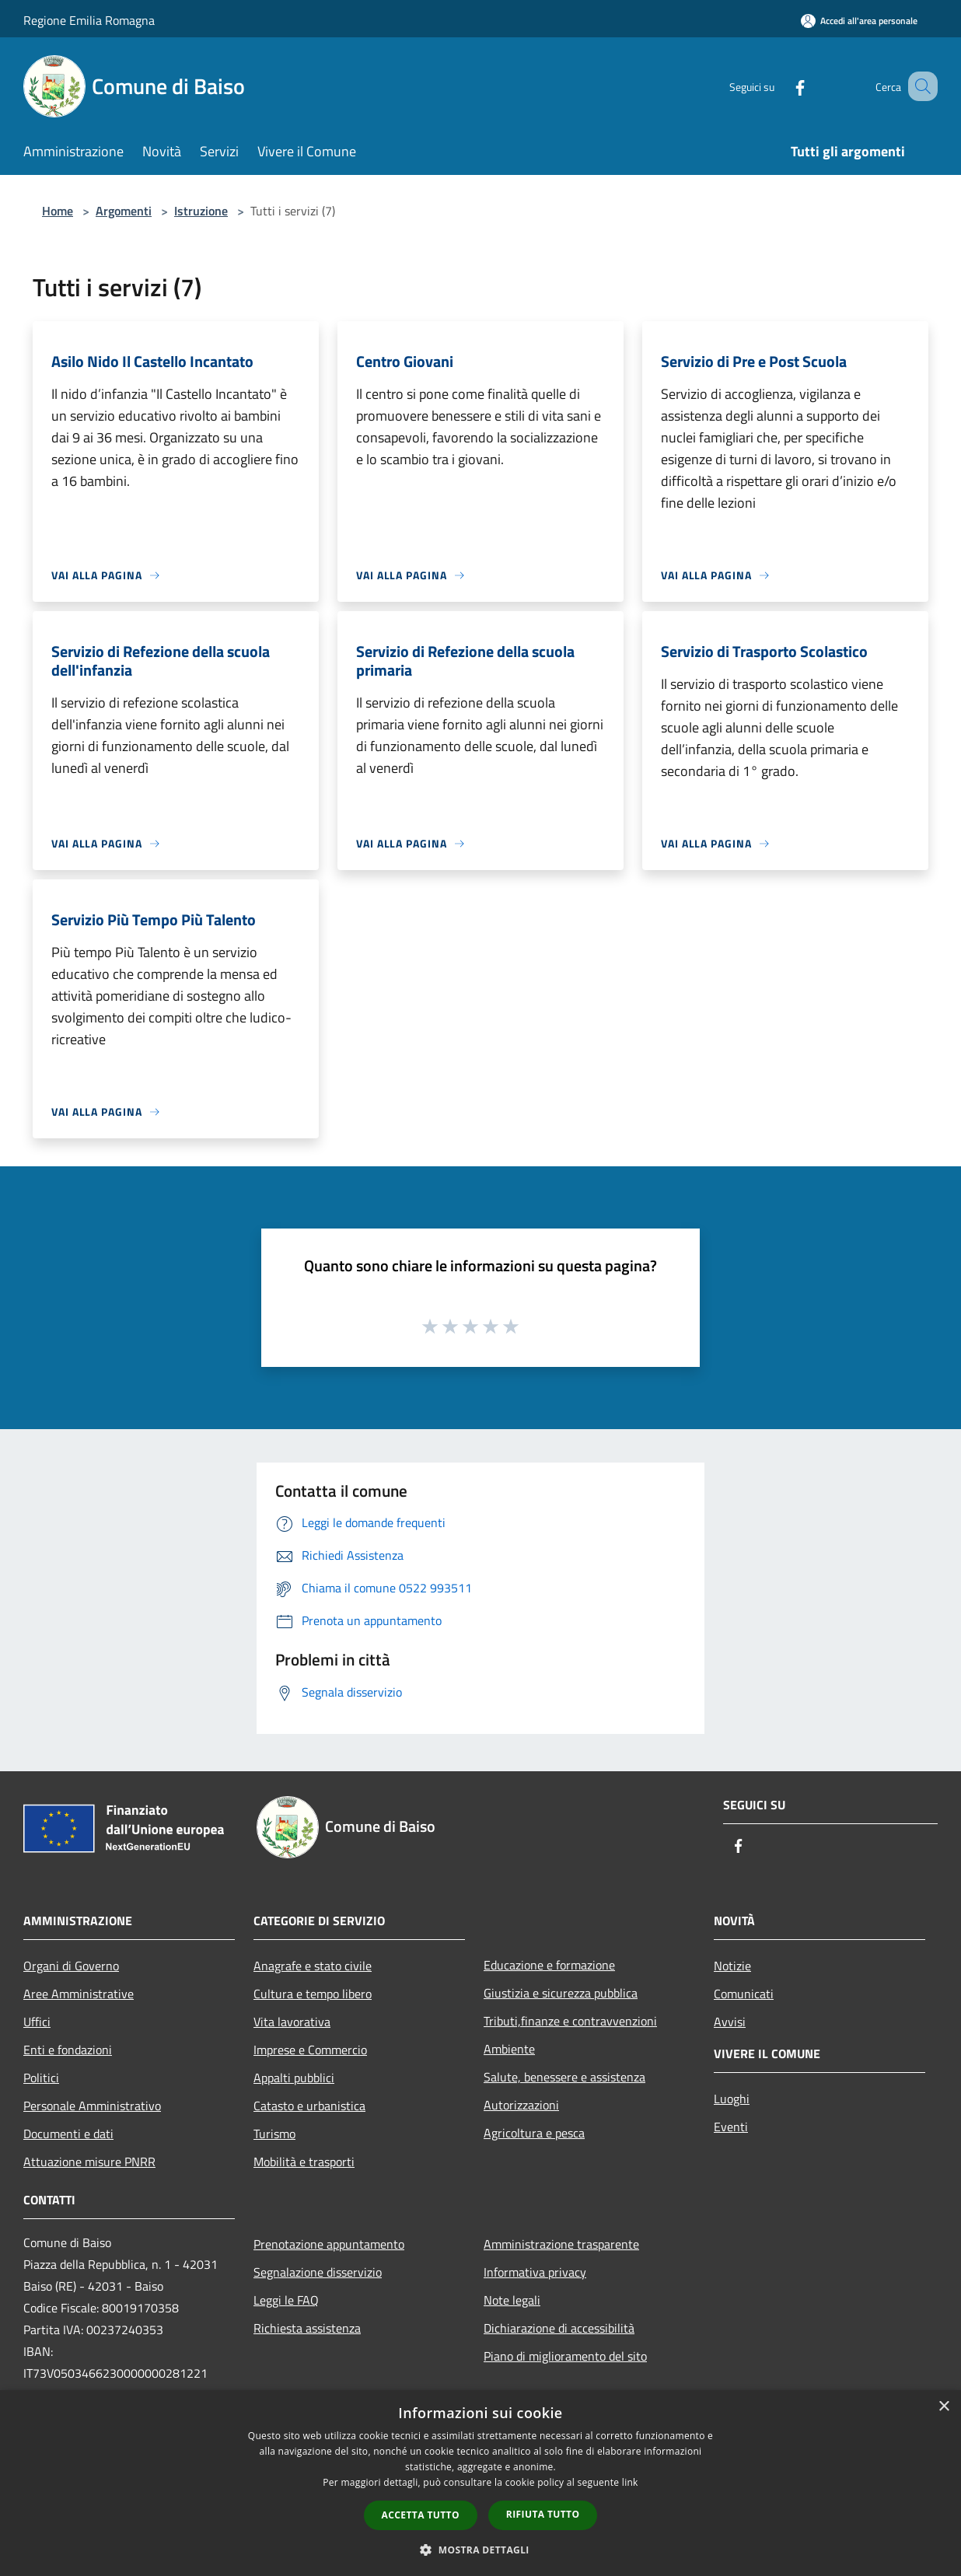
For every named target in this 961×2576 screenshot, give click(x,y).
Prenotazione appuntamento (328, 2244)
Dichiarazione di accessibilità (559, 2328)
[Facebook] (780, 85)
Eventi (731, 2126)
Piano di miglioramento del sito (565, 2356)
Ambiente (509, 2048)
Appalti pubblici (293, 2077)
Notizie (732, 1965)
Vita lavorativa (291, 2021)
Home (57, 210)
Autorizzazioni (521, 2104)
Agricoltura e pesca (534, 2132)
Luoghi (732, 2098)
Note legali (512, 2300)
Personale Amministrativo (92, 2105)
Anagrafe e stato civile (312, 1965)
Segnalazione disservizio (317, 2272)
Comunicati (744, 1993)
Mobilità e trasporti (304, 2161)
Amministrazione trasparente (561, 2244)
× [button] (943, 2407)
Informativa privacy (535, 2272)
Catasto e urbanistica (309, 2105)
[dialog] (480, 2483)
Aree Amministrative (78, 1993)
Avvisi (730, 2021)
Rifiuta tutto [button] (543, 2514)
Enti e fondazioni (67, 2049)
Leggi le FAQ (286, 2300)
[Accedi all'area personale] (859, 20)
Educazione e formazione (549, 1965)
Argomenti (124, 210)
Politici (41, 2077)
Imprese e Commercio (310, 2049)
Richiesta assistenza (307, 2328)
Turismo (274, 2133)
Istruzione (201, 210)
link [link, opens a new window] (630, 2482)
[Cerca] (919, 86)
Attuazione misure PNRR (89, 2161)
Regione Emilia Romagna (89, 20)
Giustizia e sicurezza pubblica (561, 1993)
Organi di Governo (71, 1965)
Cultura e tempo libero (312, 1993)
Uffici (37, 2021)
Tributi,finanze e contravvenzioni (570, 2021)
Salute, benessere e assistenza (564, 2076)
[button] (480, 2549)
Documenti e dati (68, 2133)
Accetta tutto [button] (421, 2515)
